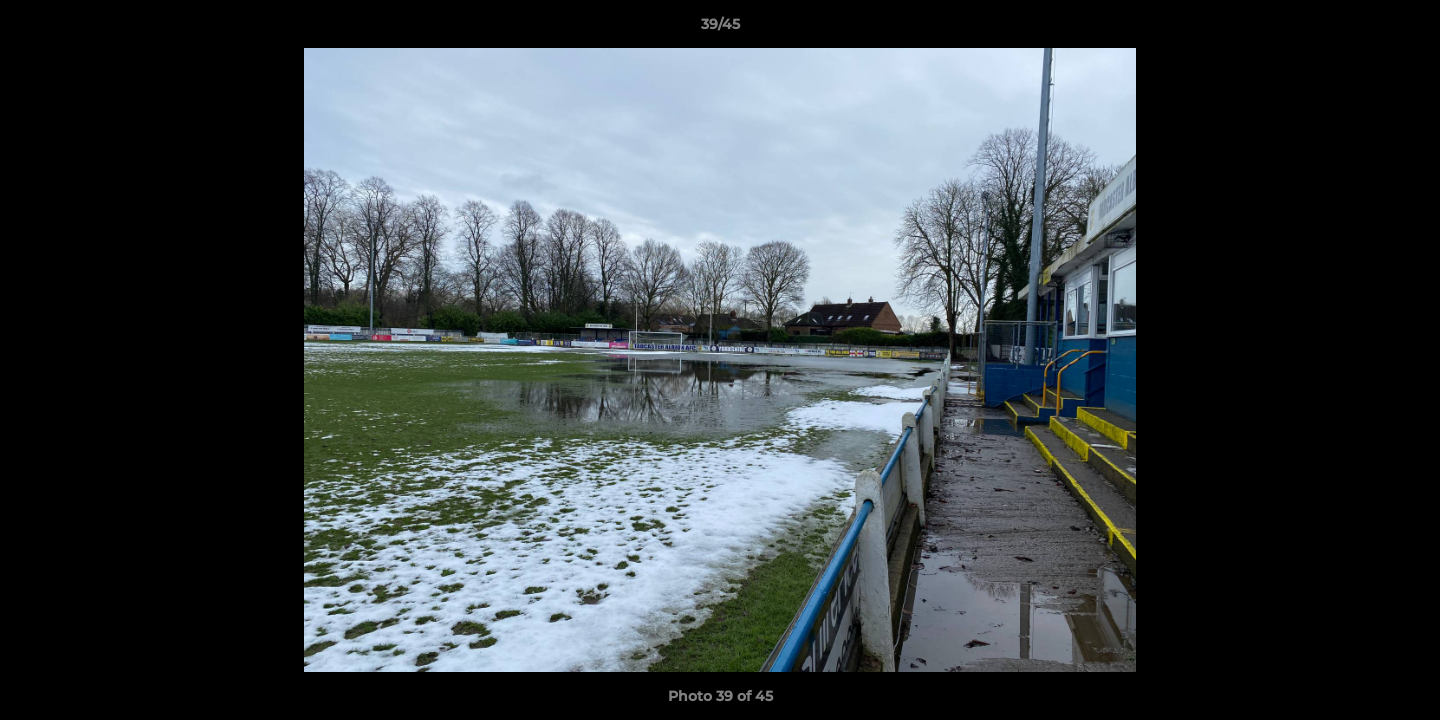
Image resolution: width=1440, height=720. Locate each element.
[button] (1404, 29)
